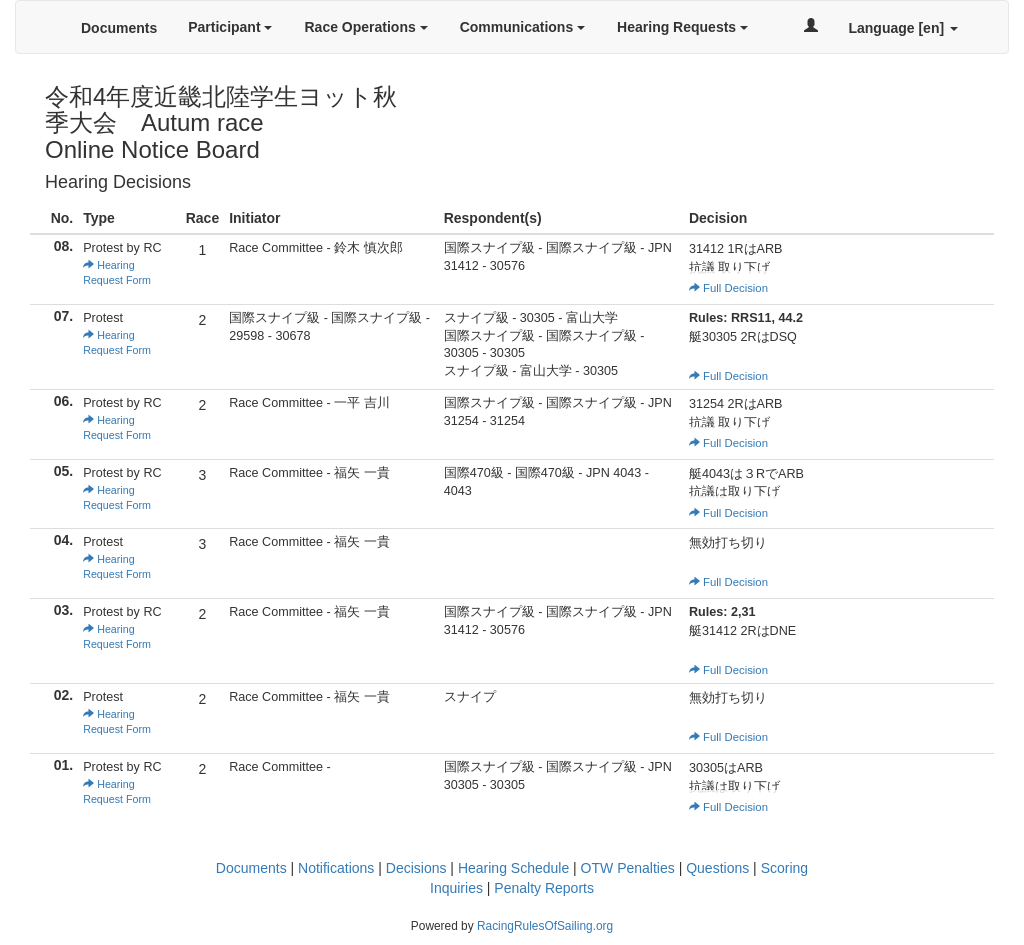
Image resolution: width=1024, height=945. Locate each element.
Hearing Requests (682, 27)
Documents (119, 28)
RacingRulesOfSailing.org (545, 926)
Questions (717, 868)
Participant (230, 27)
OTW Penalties (628, 868)
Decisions (416, 868)
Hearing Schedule (513, 868)
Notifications (336, 868)
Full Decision (728, 288)
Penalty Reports (544, 888)
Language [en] (903, 28)
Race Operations (365, 27)
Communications (522, 27)
